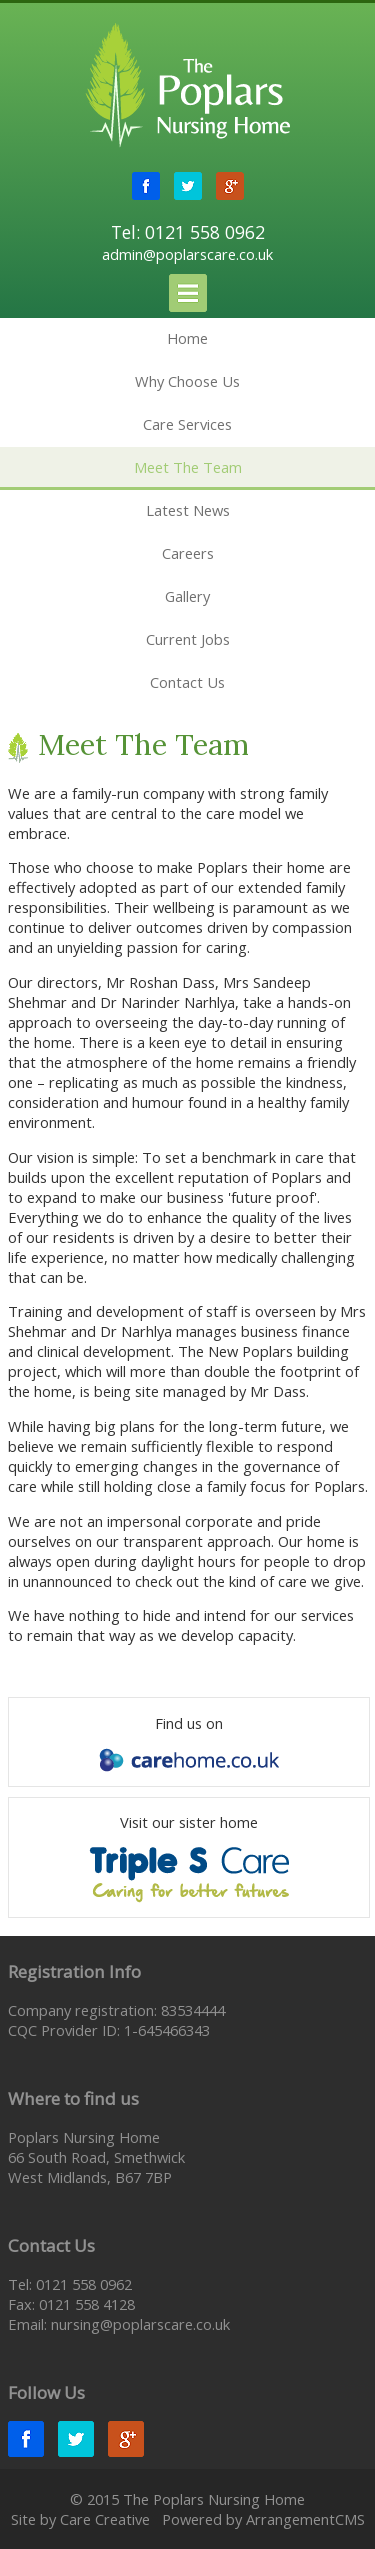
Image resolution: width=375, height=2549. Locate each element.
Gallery (187, 596)
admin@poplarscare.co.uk (187, 254)
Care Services (187, 424)
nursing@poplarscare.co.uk (140, 2324)
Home (187, 338)
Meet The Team (188, 467)
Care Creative (105, 2519)
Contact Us (187, 682)
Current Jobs (188, 639)
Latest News (188, 510)
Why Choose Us (187, 381)
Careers (188, 553)
